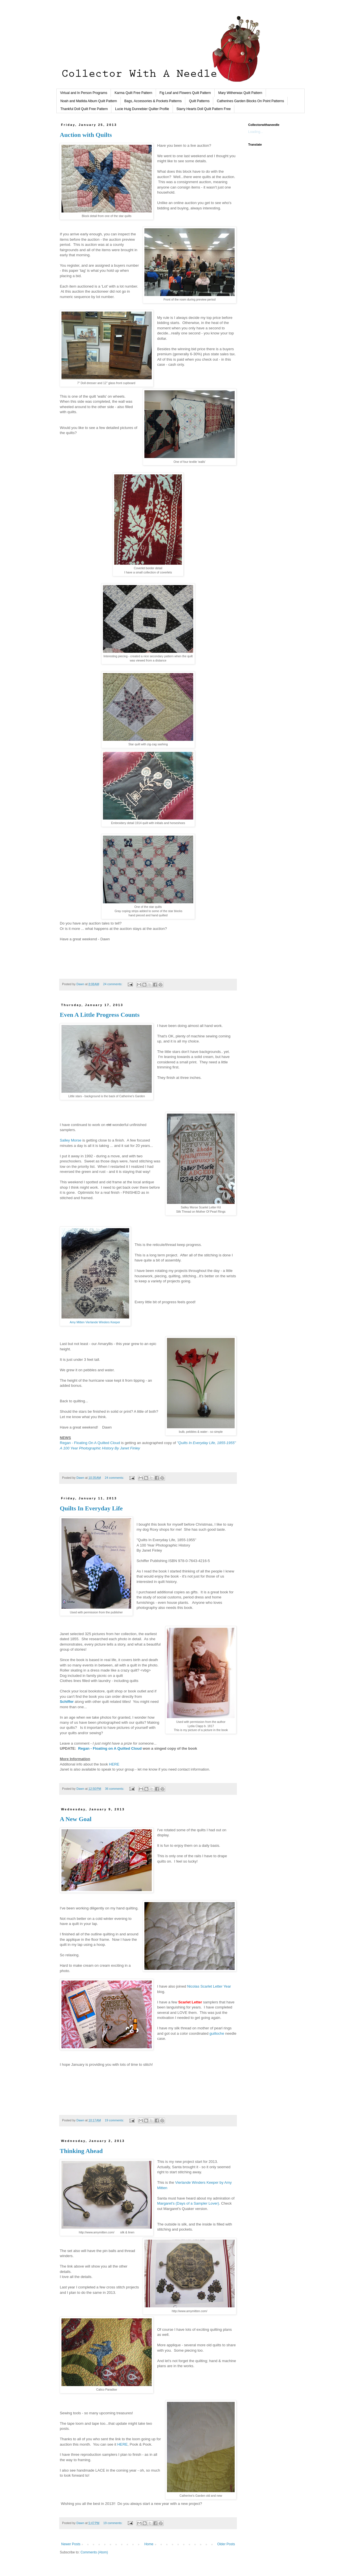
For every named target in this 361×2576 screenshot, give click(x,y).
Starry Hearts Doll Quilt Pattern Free (204, 109)
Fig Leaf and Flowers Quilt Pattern (185, 93)
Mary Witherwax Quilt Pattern (240, 93)
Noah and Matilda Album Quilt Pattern (88, 101)
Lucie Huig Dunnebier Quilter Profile (142, 109)
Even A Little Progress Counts (100, 1014)
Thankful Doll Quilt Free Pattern (84, 109)
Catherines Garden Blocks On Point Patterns (250, 101)
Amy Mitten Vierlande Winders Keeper (95, 1322)
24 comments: (113, 984)
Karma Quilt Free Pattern (133, 93)
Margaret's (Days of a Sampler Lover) (188, 2203)
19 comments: (115, 2120)
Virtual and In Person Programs (83, 93)
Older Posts (226, 2544)
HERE (114, 1764)
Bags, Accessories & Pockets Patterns (153, 101)
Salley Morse (70, 1140)
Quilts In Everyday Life (91, 1508)
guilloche (217, 2033)
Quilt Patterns (199, 101)
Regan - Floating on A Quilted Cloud (110, 1748)
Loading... (255, 132)
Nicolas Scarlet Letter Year (209, 1986)
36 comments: (115, 1788)
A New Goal (75, 1819)
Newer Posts (70, 2544)
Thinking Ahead (81, 2150)
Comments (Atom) (94, 2552)
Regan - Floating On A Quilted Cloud (90, 1443)
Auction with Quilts (86, 134)
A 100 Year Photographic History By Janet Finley (100, 1448)
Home (148, 2544)
